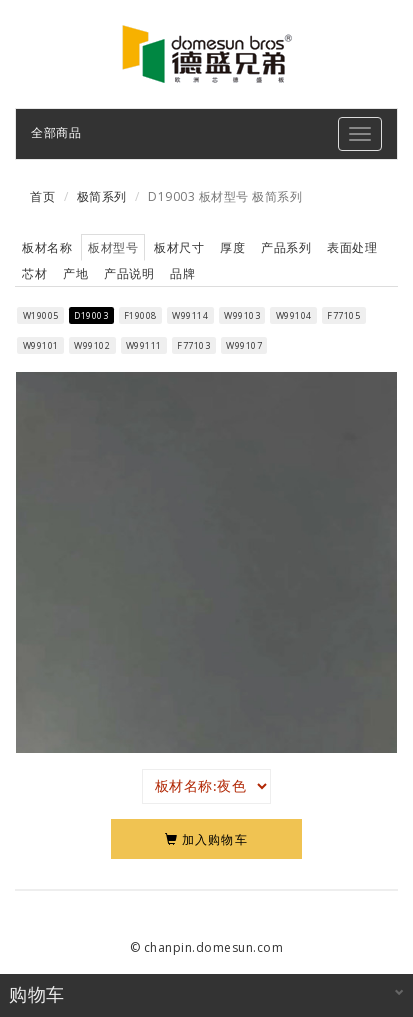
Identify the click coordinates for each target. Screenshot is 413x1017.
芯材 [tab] (34, 273)
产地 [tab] (75, 273)
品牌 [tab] (182, 273)
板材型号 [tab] (113, 247)
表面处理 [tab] (352, 247)
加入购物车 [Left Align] (206, 839)
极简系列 (102, 196)
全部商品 (56, 132)
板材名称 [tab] (47, 247)
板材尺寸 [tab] (179, 247)
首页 (42, 196)
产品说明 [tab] (129, 273)
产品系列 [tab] (286, 247)
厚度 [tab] (232, 247)
